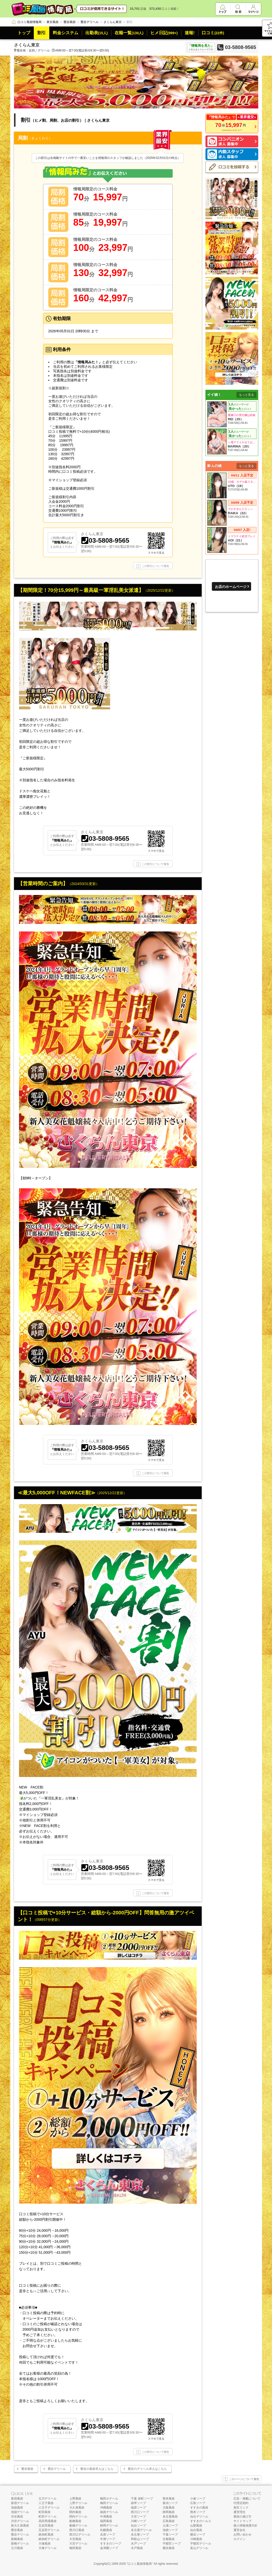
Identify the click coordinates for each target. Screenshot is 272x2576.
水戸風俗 (137, 2548)
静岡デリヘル (109, 2525)
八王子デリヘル (49, 2507)
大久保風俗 (76, 2507)
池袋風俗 (17, 2507)
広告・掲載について (246, 2498)
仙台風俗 (196, 2530)
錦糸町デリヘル (49, 2539)
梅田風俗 (75, 2548)
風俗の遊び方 (242, 2516)
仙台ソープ (138, 2525)
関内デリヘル (78, 2516)
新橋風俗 (17, 2539)
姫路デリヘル (109, 2512)
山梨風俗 (196, 2525)
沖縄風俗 (106, 2507)
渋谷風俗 (17, 2516)
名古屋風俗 (170, 2516)
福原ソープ (138, 2507)
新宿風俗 (17, 2498)
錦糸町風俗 (46, 2534)
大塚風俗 (45, 2543)
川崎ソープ (138, 2521)
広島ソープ (197, 2503)
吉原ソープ (107, 2534)
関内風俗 (75, 2512)
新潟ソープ (170, 2503)
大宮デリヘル (78, 2543)
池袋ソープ (170, 2530)
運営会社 (239, 2530)
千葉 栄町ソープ (142, 2498)
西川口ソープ (140, 2512)
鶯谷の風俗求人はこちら (96, 2469)
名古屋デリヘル (141, 2530)
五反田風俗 (46, 2525)
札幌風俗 (106, 2530)
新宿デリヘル (20, 2503)
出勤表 (96, 32)
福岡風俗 (106, 2521)
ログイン (239, 2539)
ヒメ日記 (164, 32)
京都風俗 (169, 2539)
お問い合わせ (242, 2534)
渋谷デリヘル (20, 2521)
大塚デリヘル (48, 2548)
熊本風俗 (169, 2498)
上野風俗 (75, 2498)
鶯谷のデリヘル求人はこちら (147, 2469)
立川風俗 (17, 2548)
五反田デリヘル (49, 2530)
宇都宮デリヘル (200, 2543)
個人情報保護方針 (245, 2525)
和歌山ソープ (140, 2539)
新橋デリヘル (20, 2543)
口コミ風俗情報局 (140, 2564)
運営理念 (239, 2512)
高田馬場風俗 (48, 2521)
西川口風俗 (76, 2530)
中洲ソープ (107, 2539)
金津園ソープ (109, 2548)
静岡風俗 (169, 2512)
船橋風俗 (75, 2521)
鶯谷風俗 (27, 2469)
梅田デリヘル (109, 2503)
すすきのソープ (110, 2543)
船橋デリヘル (78, 2525)
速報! (190, 32)
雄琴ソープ (138, 2503)
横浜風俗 (169, 2548)
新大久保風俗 (20, 2525)
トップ (24, 32)
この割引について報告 (152, 566)
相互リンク (240, 2507)
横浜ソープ (197, 2534)
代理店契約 (240, 2503)
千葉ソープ (170, 2534)
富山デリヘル (199, 2548)
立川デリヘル (48, 2498)
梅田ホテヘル (109, 2498)
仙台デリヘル (199, 2516)
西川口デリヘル (79, 2534)
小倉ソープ (197, 2498)
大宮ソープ (138, 2516)
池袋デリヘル (20, 2512)
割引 (41, 32)
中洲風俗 (106, 2516)
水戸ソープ (138, 2543)
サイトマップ (242, 2521)
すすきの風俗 (199, 2507)
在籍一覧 (129, 32)
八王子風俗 (46, 2503)
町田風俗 (45, 2512)
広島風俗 (169, 2521)
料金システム (65, 32)
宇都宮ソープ (172, 2543)
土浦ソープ (170, 2525)
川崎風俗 (196, 2539)
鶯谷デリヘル (57, 2469)
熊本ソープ (197, 2512)
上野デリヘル (78, 2503)
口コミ (213, 32)
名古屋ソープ (140, 2534)
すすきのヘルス (200, 2521)
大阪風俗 (169, 2507)
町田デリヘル (48, 2516)
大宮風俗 (75, 2539)
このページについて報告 (241, 2479)
